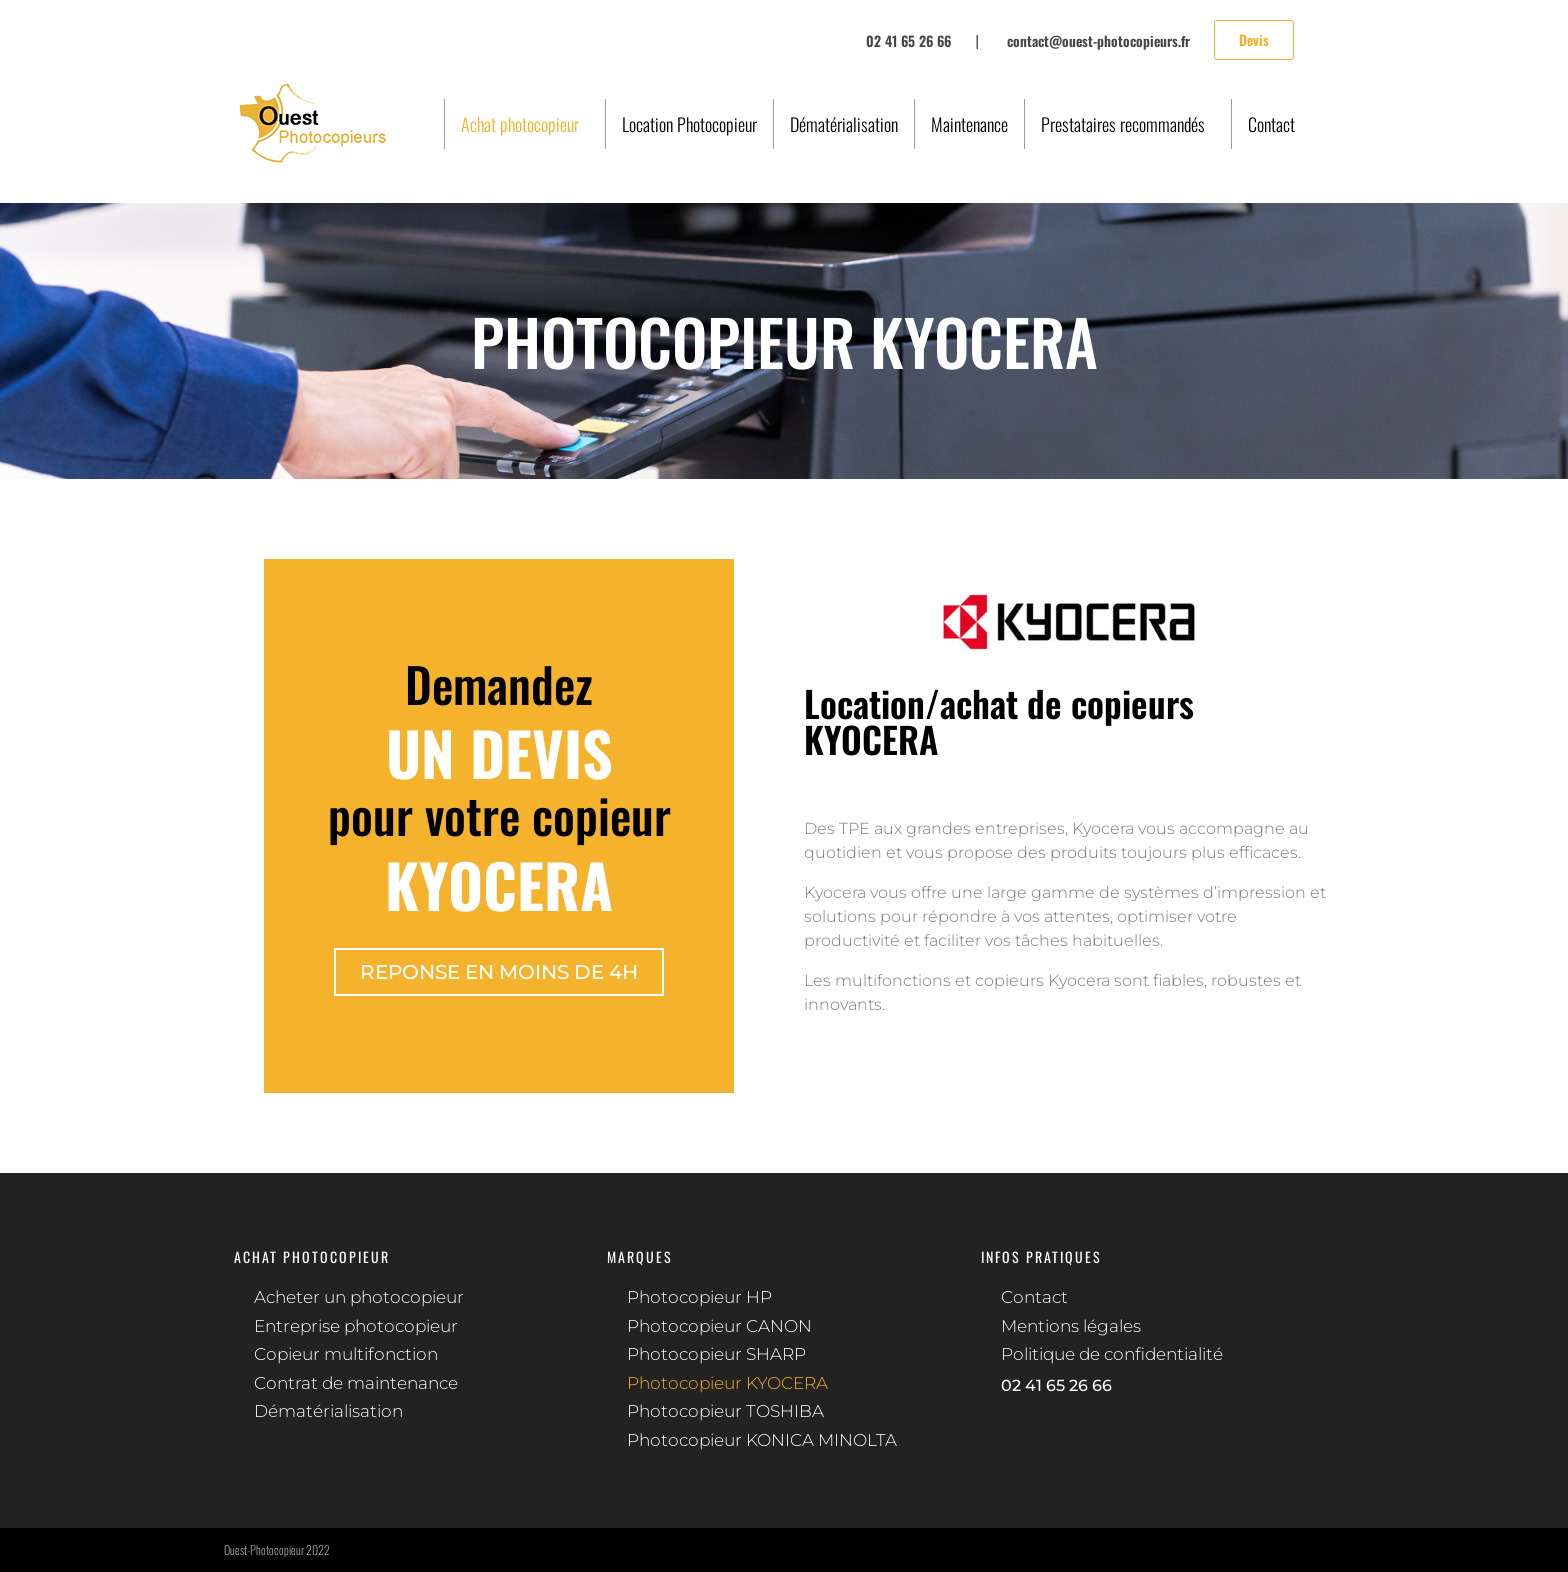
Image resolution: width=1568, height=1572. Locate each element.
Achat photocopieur (520, 124)
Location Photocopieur (689, 124)
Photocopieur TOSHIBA (725, 1411)
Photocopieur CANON (719, 1326)
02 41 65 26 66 (1056, 1385)
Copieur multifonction (346, 1354)
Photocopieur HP (699, 1297)
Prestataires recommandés (1123, 124)
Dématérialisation (844, 124)
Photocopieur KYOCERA (727, 1383)
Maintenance (969, 124)
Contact (1271, 124)
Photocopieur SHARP (716, 1354)
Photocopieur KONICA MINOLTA (762, 1440)
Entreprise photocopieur (356, 1326)
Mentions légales (1071, 1326)
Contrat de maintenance (356, 1383)
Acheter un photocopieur (359, 1297)
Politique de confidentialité (1112, 1354)
